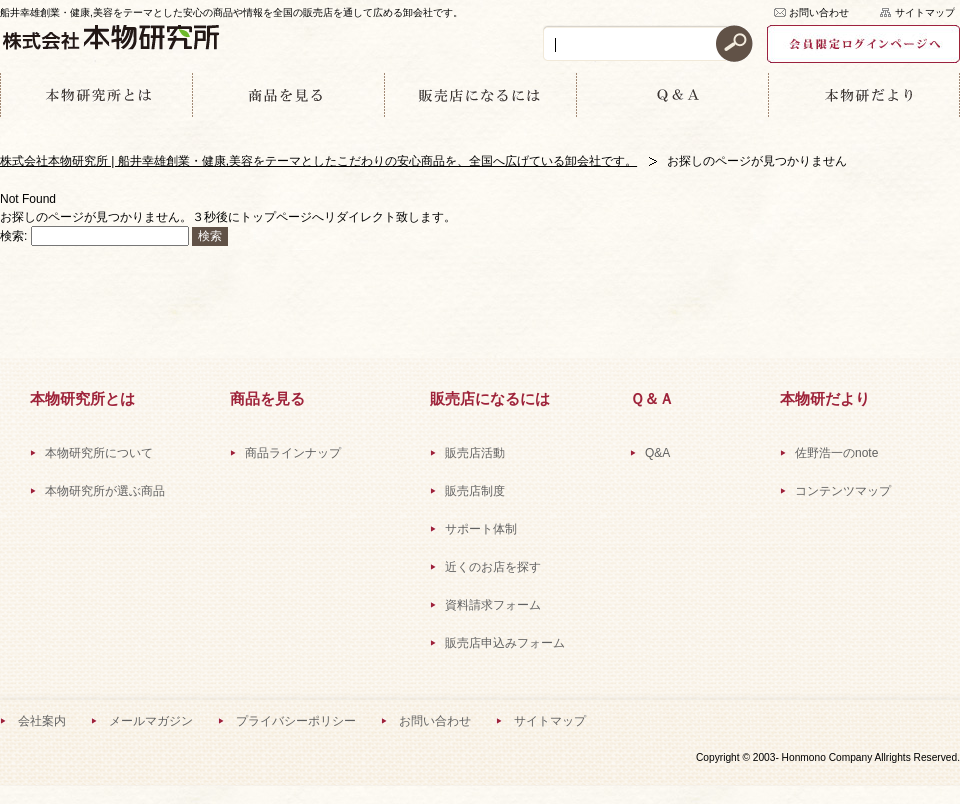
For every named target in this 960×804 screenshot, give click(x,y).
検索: (13, 236)
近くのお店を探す (493, 567)
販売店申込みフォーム (505, 643)
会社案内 (42, 721)
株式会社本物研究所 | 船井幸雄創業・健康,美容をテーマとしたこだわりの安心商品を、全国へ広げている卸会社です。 (318, 161)
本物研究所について (99, 453)
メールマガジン (151, 721)
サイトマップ (925, 12)
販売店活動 (475, 453)
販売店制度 (475, 491)
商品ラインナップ (293, 453)
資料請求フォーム (493, 605)
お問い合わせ (819, 12)
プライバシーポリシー (296, 721)
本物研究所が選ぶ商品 (105, 491)
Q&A (657, 453)
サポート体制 (481, 529)
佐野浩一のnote (836, 453)
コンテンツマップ (843, 491)
